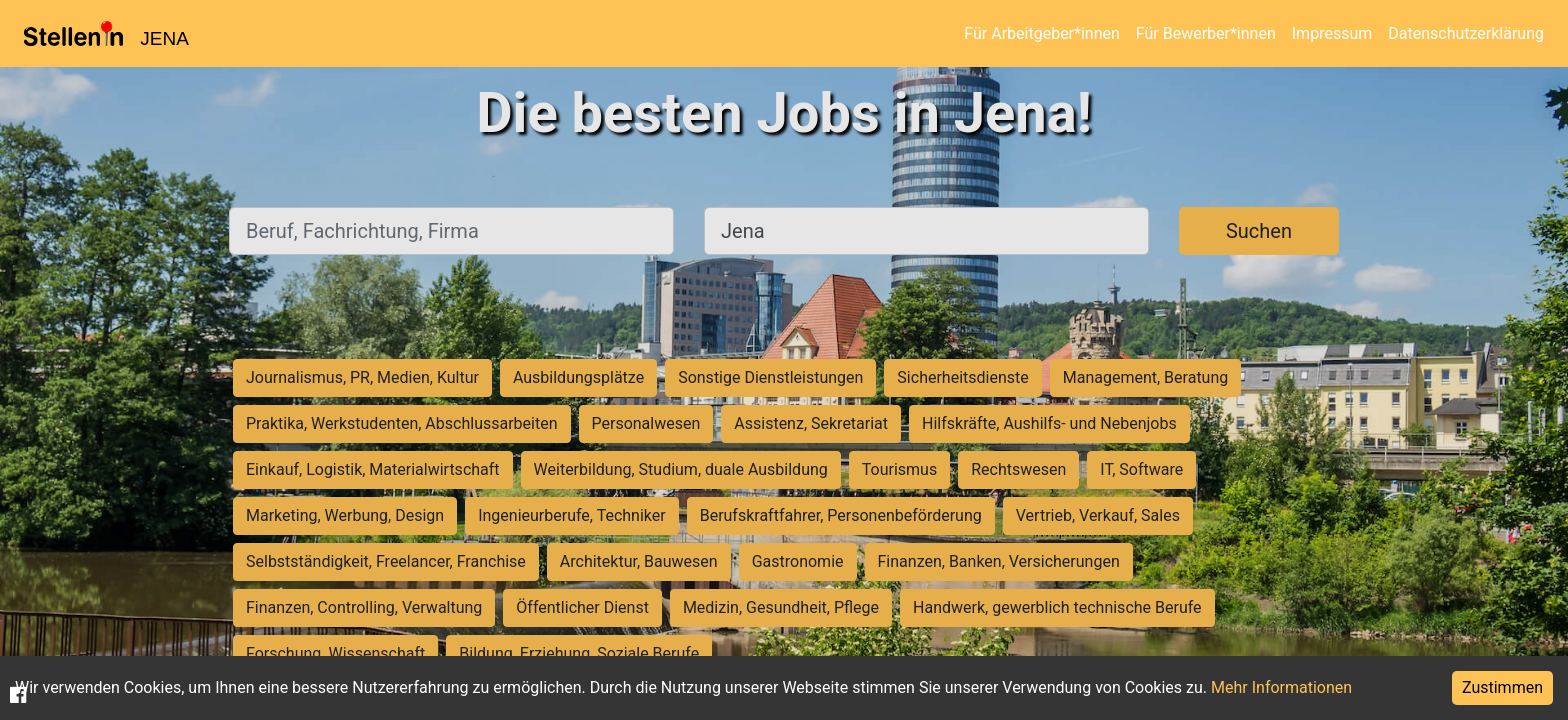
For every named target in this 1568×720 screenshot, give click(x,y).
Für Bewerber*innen (1206, 33)
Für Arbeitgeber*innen (1041, 33)
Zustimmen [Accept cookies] (1502, 687)
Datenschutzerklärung (1466, 33)
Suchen (1259, 231)
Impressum (1332, 33)
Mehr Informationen (1281, 687)
